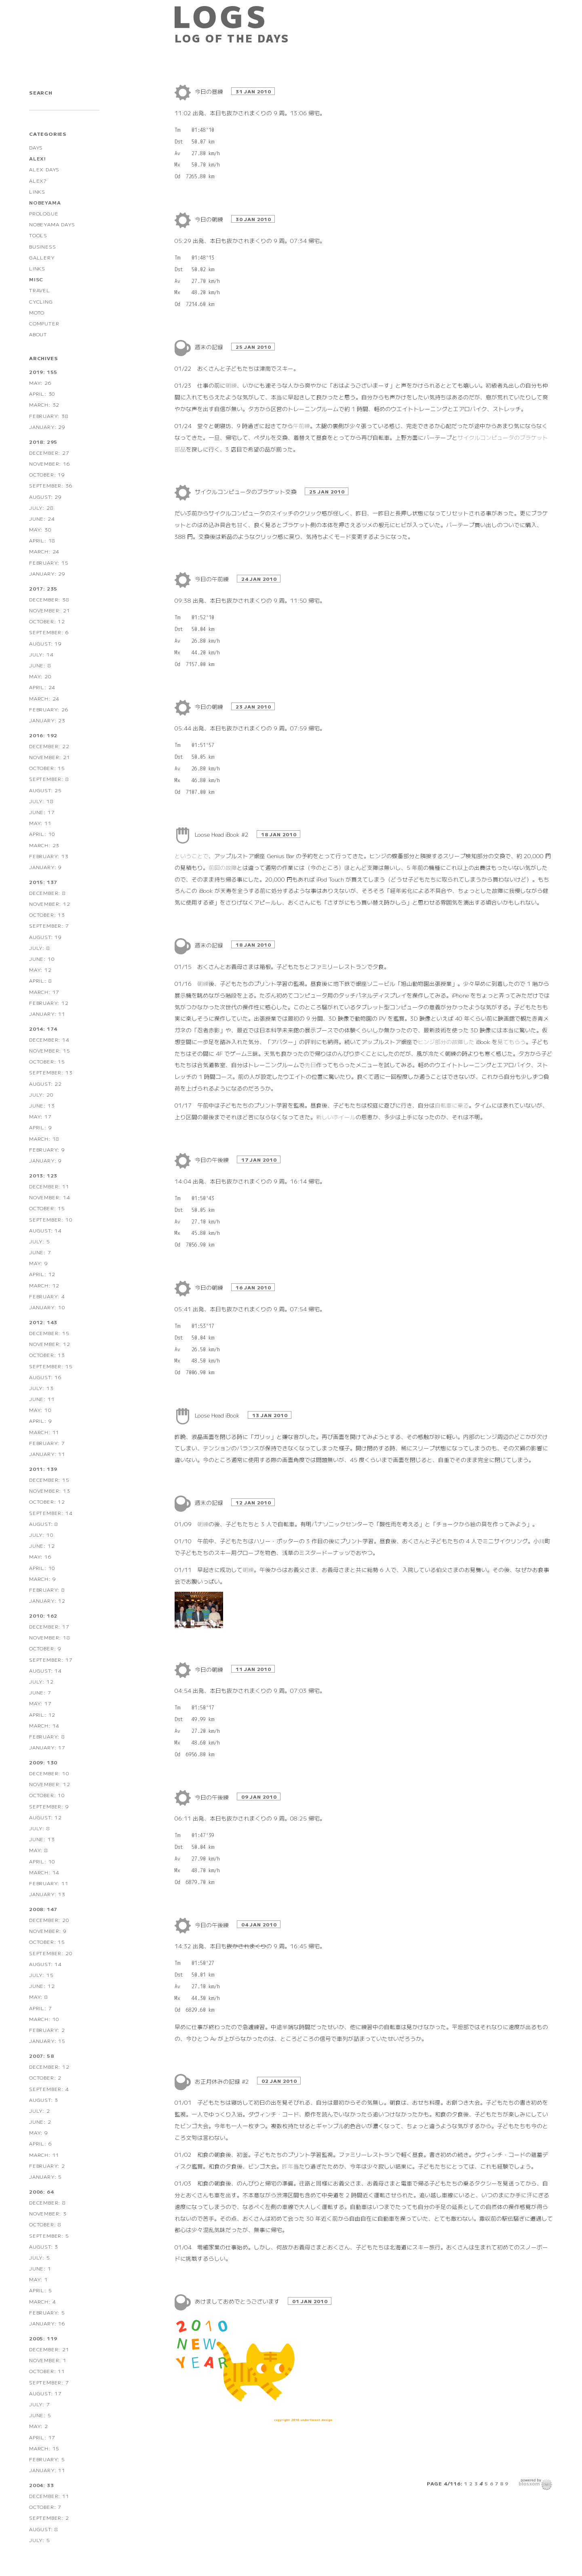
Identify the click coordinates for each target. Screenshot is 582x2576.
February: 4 (47, 1296)
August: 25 (45, 790)
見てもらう (512, 1042)
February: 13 (49, 855)
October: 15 (47, 767)
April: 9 (40, 1127)
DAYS (36, 147)
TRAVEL (39, 290)
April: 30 (42, 393)
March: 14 (44, 1725)
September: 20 (50, 1952)
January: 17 (47, 1747)
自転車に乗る (452, 1105)
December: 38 (49, 599)
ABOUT (38, 334)
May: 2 (38, 2425)
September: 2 (49, 2517)
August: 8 (43, 1523)
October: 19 (47, 474)
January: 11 (47, 1013)
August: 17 (45, 2393)
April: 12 (42, 1273)
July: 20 (41, 1094)
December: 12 (49, 2066)
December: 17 (49, 1626)
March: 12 (44, 1285)
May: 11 (40, 822)
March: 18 (44, 1138)
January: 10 (47, 1307)
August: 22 (45, 1083)
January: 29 (47, 426)
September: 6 (49, 632)
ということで (192, 856)
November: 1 (48, 2360)
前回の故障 (223, 867)
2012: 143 (43, 1322)
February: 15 (49, 562)
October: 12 (47, 621)
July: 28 (41, 507)
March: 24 (44, 551)
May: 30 (40, 529)
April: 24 (42, 687)
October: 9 (45, 1648)
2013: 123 (43, 1175)
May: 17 (40, 1116)
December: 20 (49, 1919)
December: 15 (49, 1332)
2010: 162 (43, 1615)
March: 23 (44, 845)
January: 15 (47, 2040)
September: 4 (49, 2088)
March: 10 (44, 2018)
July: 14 (41, 654)
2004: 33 (41, 2484)
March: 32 (44, 404)
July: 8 (39, 947)
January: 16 (47, 2323)
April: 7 (40, 2007)
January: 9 (45, 866)
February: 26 (49, 709)
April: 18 (42, 540)
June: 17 (42, 811)
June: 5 (40, 2414)
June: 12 (42, 1545)
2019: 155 (43, 371)
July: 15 (41, 1974)
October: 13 (47, 914)
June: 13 (42, 1105)
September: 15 (50, 1366)
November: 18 (49, 1637)
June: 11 (42, 1398)
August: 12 (45, 1817)
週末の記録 (210, 347)
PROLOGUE (43, 213)
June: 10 (42, 958)
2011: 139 (43, 1468)
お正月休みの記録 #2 (223, 2081)
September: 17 (50, 1659)
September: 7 (49, 925)
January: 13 (47, 1893)
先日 (310, 1065)
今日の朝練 (210, 219)
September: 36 (50, 485)
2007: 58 (41, 2055)
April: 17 (42, 2437)
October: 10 (47, 1794)
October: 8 (45, 2224)
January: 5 (45, 2176)
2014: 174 (43, 1028)
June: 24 (42, 518)
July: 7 (39, 2404)
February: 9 (47, 1149)
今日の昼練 (210, 91)
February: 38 (49, 415)
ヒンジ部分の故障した (446, 1042)
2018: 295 (43, 441)
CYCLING (41, 301)
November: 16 (49, 463)
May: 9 (38, 1263)
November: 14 (49, 1197)
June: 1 (40, 2268)
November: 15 (49, 1050)
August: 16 (45, 1376)
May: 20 (40, 676)
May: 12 (40, 969)
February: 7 (47, 1442)
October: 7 (45, 2506)
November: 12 (49, 903)
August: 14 (45, 1230)
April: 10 (42, 833)
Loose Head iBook (218, 1415)
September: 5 (49, 2235)
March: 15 (44, 2448)
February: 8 (47, 1589)
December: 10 (49, 1773)
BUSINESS (42, 246)
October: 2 (45, 2077)
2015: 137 (43, 881)
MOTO (36, 312)
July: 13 (41, 1387)
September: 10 (50, 1219)
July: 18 (41, 800)
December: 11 (49, 1186)
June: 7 (40, 1252)
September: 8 (49, 778)
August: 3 (43, 2099)
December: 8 (47, 892)
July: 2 (39, 2110)
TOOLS (38, 235)
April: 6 (40, 2143)
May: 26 (40, 382)
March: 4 (42, 2301)
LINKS (37, 191)
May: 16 (40, 1556)
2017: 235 (43, 588)
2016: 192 (43, 735)
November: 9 (48, 1930)
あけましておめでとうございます (238, 2301)
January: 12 (47, 1600)
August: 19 (45, 643)
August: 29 (45, 496)
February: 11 (49, 1883)
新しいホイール (336, 1117)
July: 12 (41, 1681)
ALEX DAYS (44, 169)
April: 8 (40, 980)
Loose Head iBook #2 (222, 834)
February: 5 (47, 2312)
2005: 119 (43, 2338)
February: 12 (49, 1002)
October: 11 (47, 2370)
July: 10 (41, 1534)
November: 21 (49, 610)
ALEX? (37, 180)
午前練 (301, 426)
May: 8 (38, 1849)
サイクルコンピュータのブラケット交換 (246, 491)
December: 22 (49, 746)
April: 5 (40, 2290)
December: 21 (49, 2349)
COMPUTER (44, 323)
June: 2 (40, 2121)
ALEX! (37, 158)
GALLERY (42, 257)
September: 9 (49, 1806)
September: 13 (50, 1072)
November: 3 (48, 2213)
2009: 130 (43, 1762)
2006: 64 (41, 2191)
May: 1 (38, 2279)
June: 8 (40, 665)
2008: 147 (43, 1908)
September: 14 (50, 1512)
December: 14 (49, 1039)
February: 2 (47, 2029)
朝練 (231, 385)
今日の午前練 (212, 579)
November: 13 (49, 1490)
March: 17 (44, 991)
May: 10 (40, 1409)
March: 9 (42, 1578)
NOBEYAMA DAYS (52, 224)
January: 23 (47, 720)
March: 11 (44, 1431)
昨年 (287, 2166)
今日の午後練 (212, 1160)
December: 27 (49, 452)
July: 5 (39, 1241)
